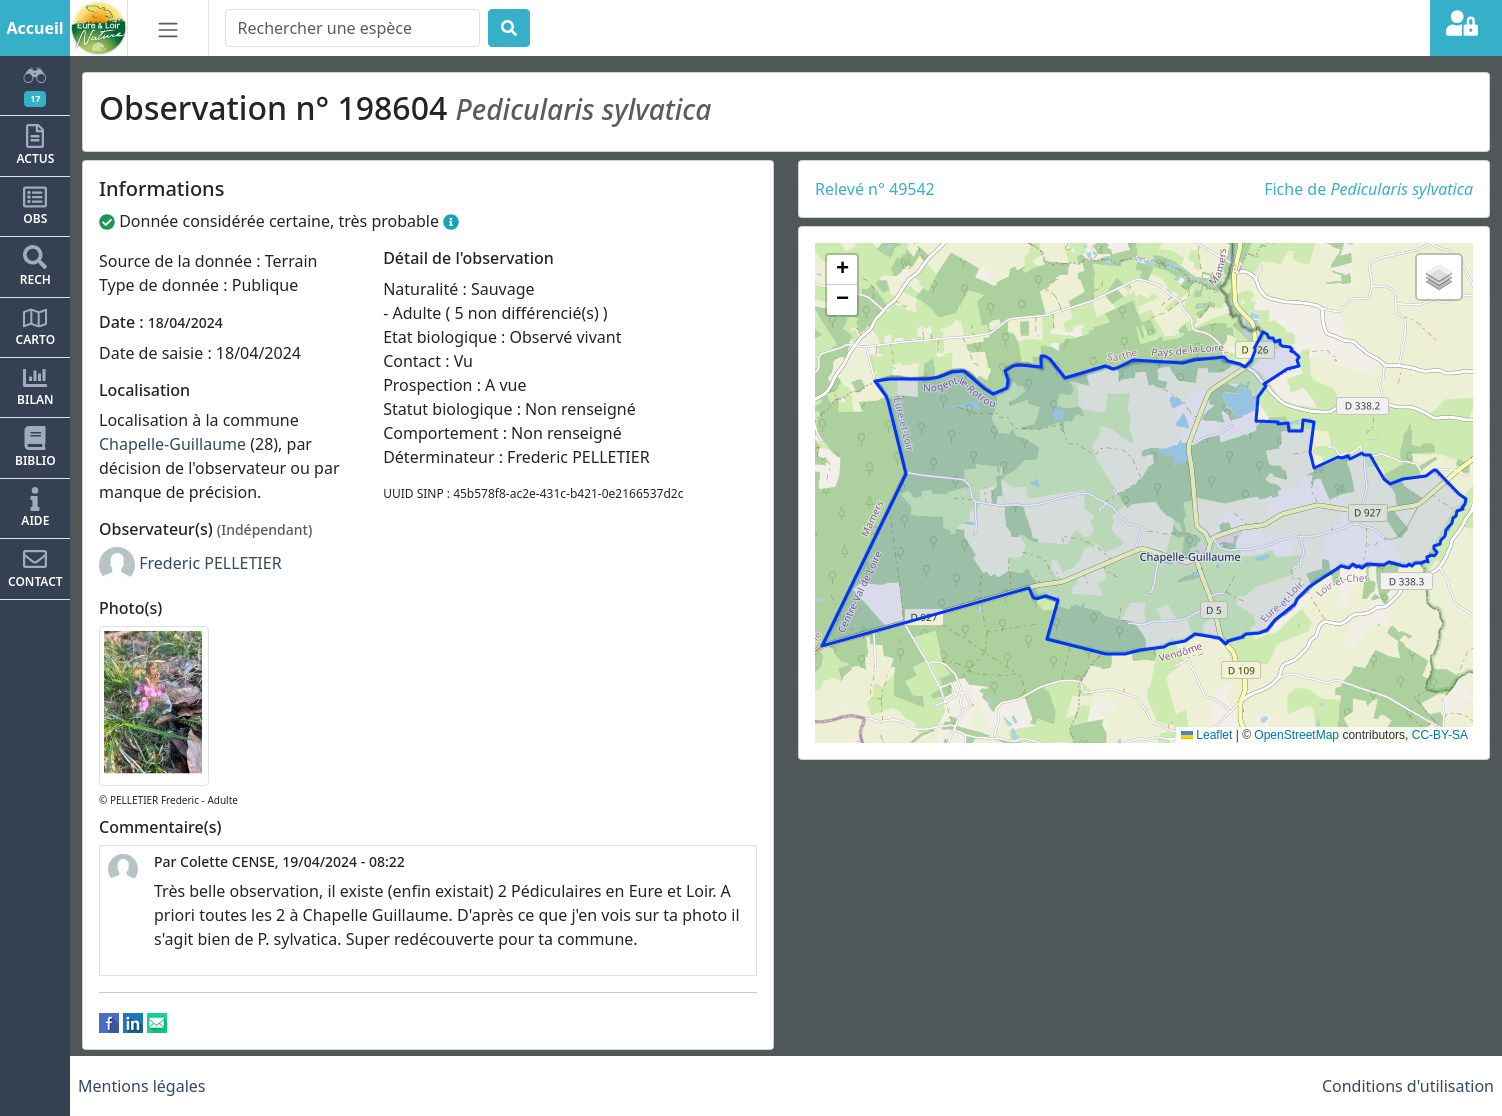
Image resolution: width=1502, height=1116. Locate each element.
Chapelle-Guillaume (172, 444)
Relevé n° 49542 (875, 189)
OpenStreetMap (1296, 735)
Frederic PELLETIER (210, 563)
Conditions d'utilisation (1408, 1086)
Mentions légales (142, 1086)
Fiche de (1368, 189)
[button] (842, 270)
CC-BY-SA (1440, 735)
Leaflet (1206, 735)
